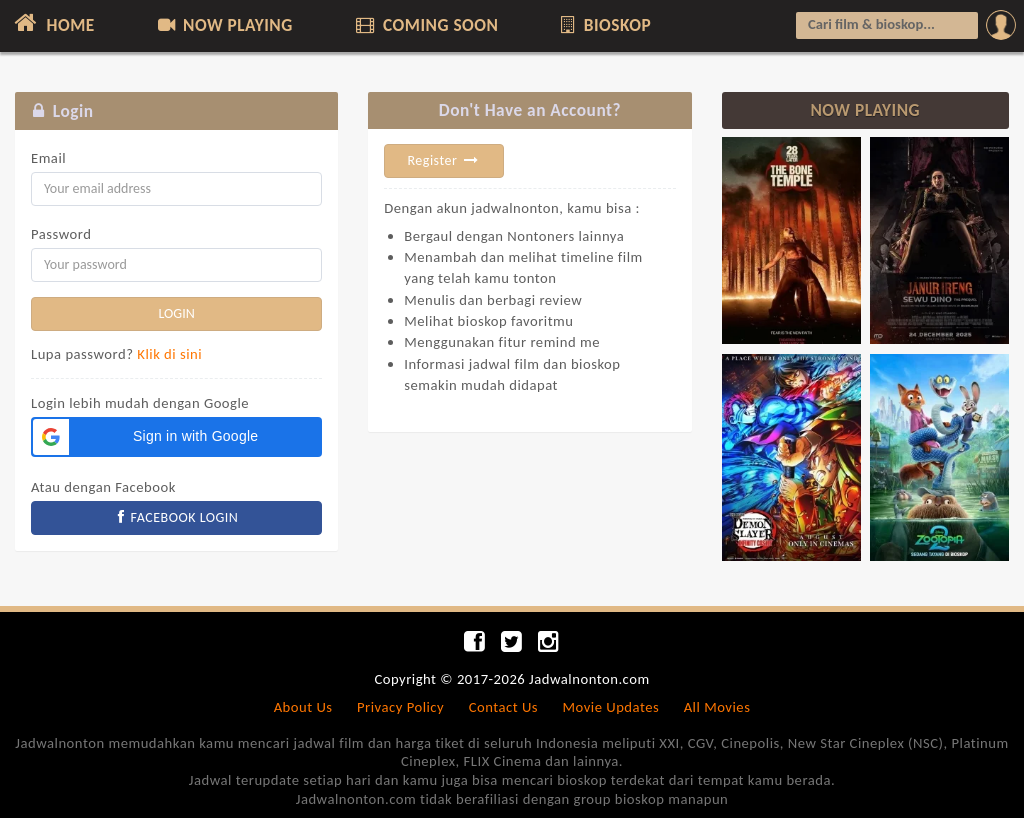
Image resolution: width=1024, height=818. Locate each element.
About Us (303, 707)
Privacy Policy (400, 707)
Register (444, 160)
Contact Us (503, 707)
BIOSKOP (604, 25)
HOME (52, 23)
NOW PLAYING (223, 25)
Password (61, 234)
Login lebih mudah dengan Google (140, 403)
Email (48, 158)
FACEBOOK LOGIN (177, 517)
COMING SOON (425, 25)
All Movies (717, 707)
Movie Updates (610, 707)
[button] (176, 437)
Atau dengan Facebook (103, 487)
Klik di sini (169, 354)
